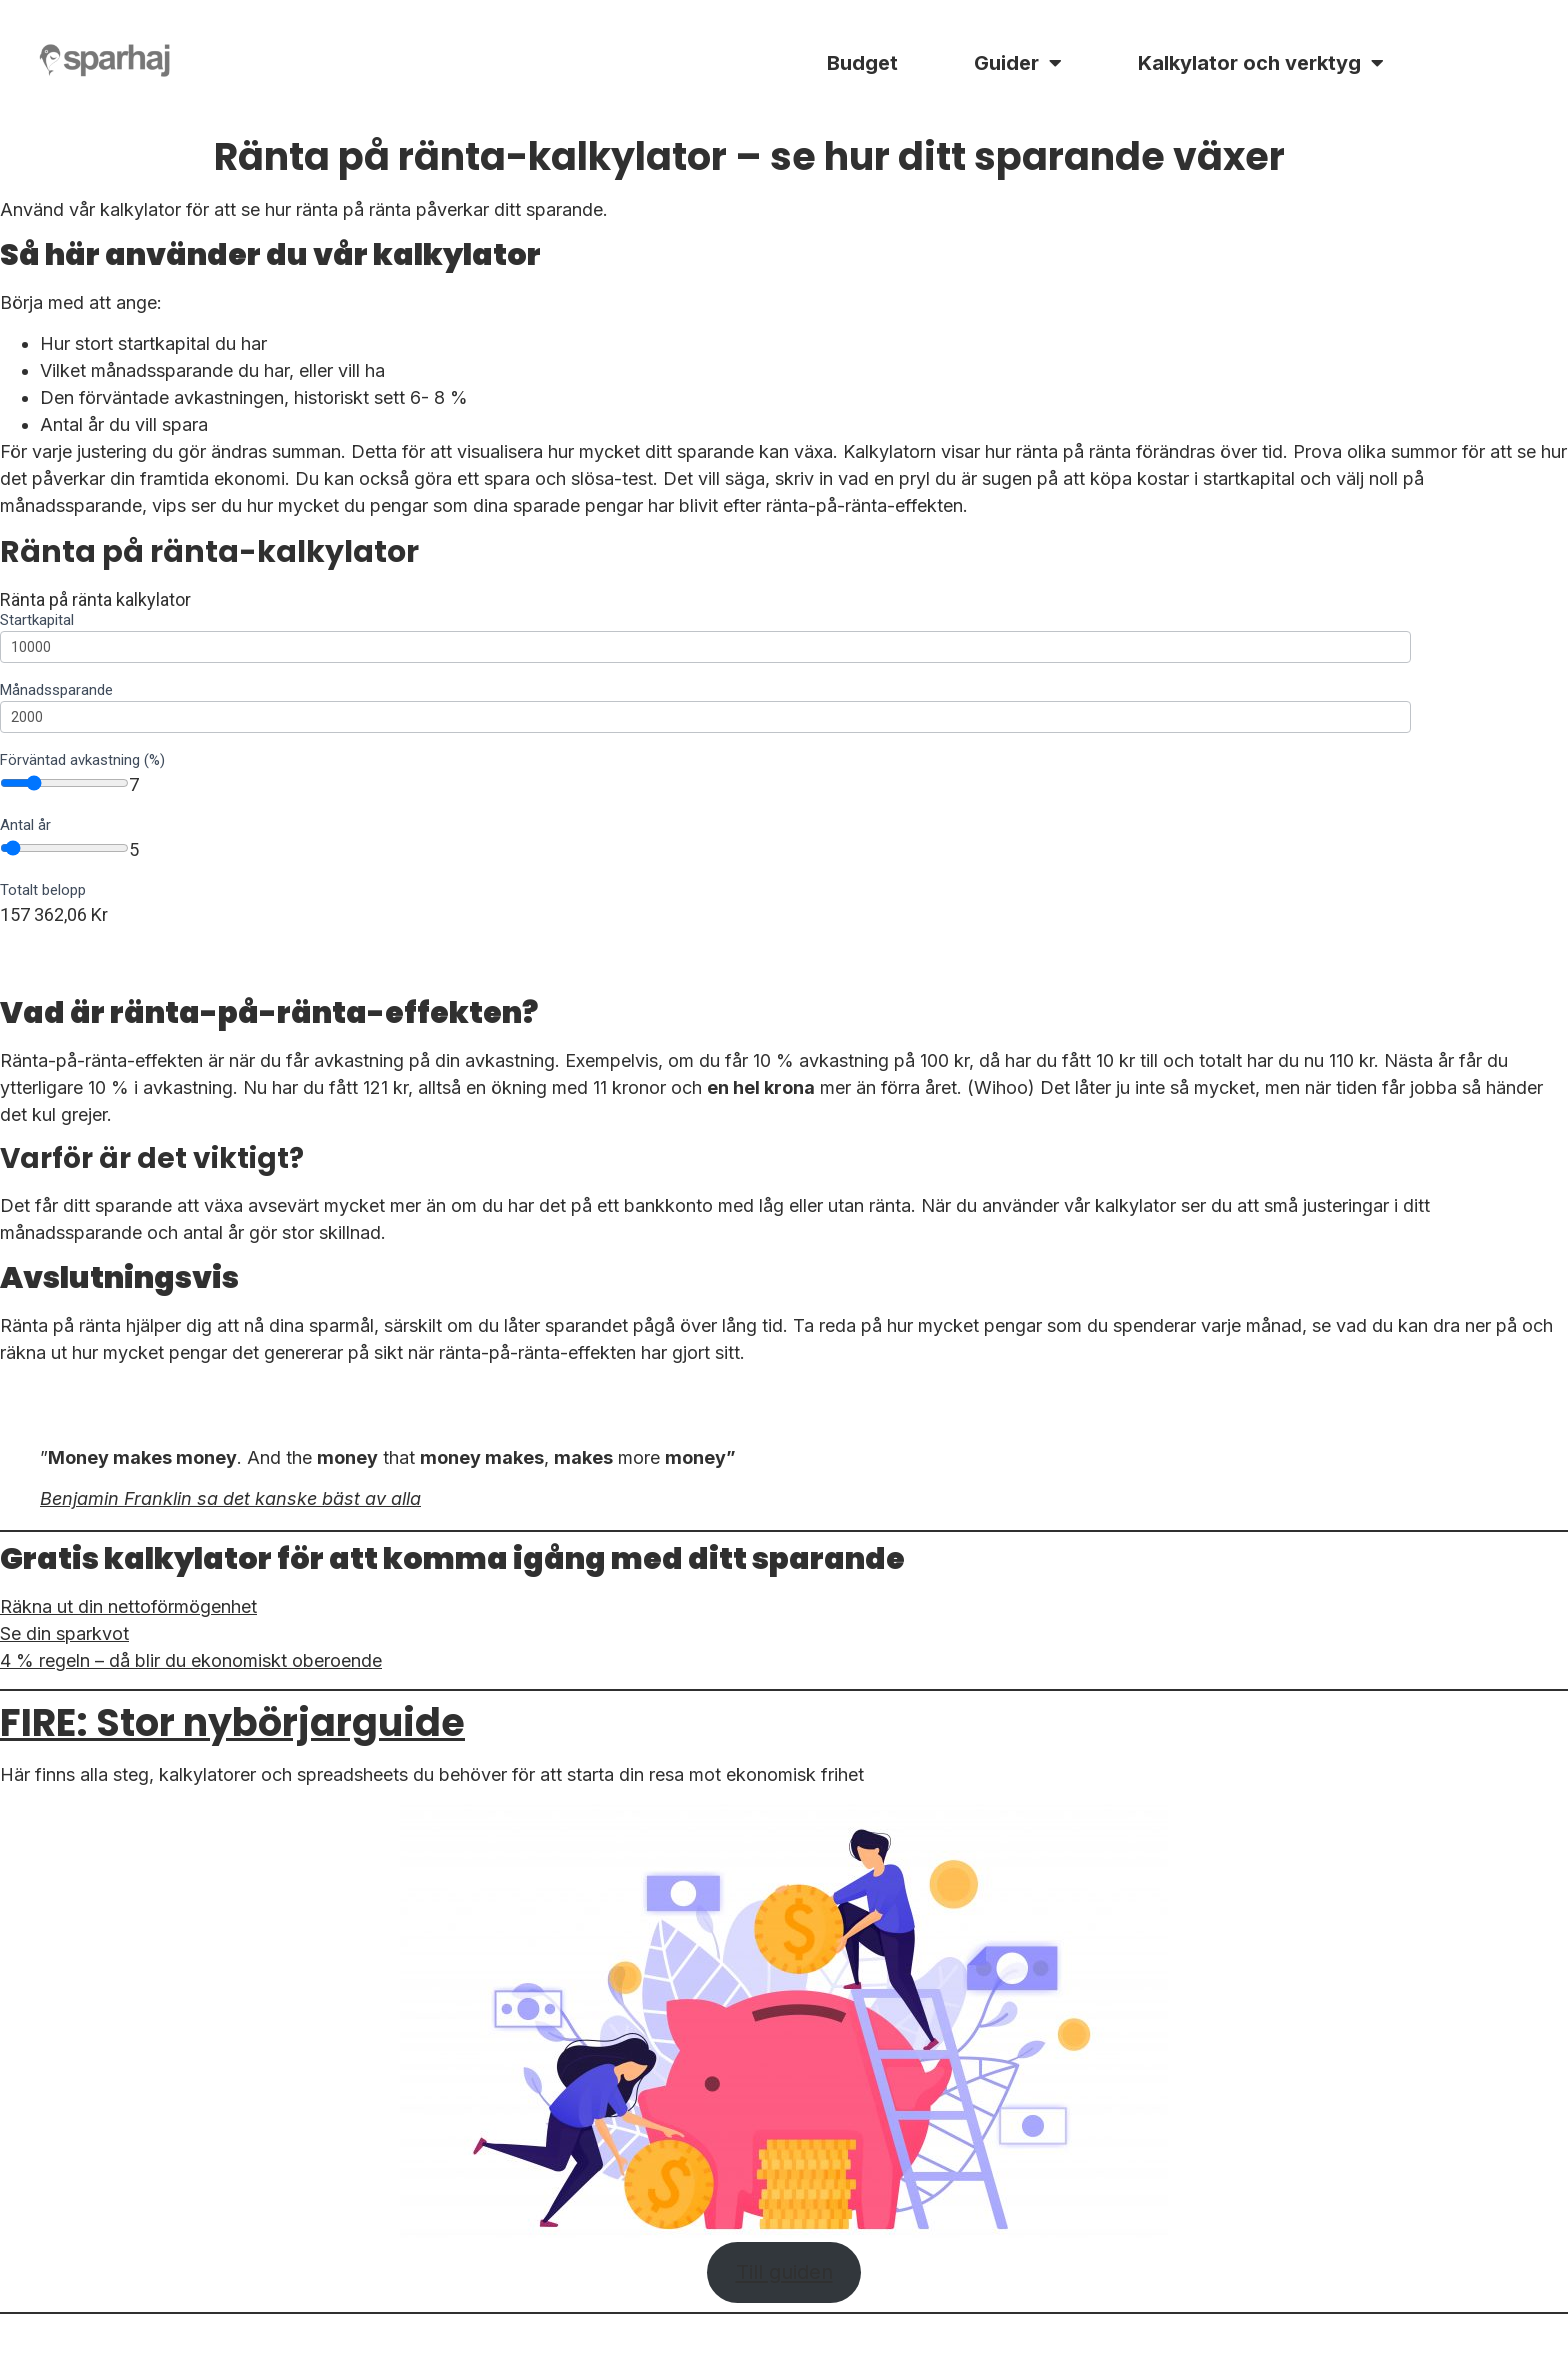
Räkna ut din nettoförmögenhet (128, 1606)
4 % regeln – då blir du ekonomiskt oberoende (191, 1660)
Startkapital (37, 621)
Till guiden (784, 2271)
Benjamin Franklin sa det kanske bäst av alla (230, 1498)
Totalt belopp (43, 891)
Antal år (25, 826)
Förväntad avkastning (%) (82, 761)
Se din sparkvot (64, 1633)
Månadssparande (56, 691)
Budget (862, 63)
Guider (1018, 63)
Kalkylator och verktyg (1261, 63)
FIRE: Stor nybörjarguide (232, 1722)
